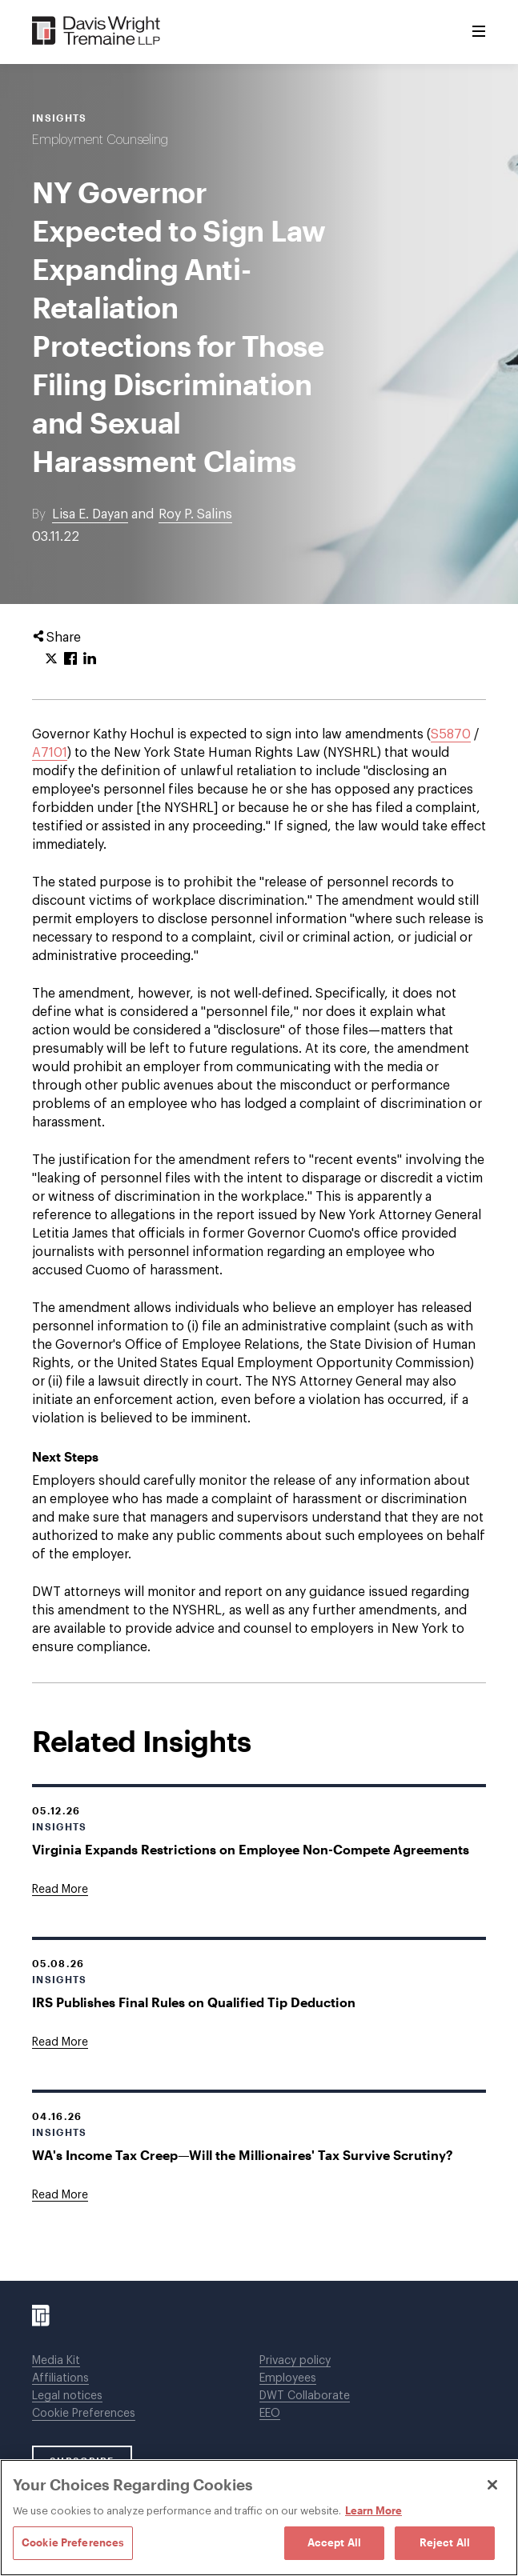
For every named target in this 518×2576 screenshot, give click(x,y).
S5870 (451, 734)
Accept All (334, 2542)
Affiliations (60, 2378)
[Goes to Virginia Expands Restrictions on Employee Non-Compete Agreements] (60, 1889)
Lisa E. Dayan (90, 514)
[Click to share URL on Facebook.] (70, 659)
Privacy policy (295, 2360)
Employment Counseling (100, 140)
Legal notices (67, 2396)
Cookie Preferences (83, 2413)
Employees (287, 2378)
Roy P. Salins (195, 514)
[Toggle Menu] (479, 32)
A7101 (49, 752)
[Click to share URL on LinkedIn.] (89, 659)
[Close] (492, 2484)
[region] (259, 2517)
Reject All (445, 2542)
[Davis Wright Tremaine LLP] (96, 31)
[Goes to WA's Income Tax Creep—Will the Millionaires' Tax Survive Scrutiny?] (60, 2195)
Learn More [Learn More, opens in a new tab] (373, 2510)
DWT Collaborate (304, 2396)
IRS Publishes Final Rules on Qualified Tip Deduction (193, 2002)
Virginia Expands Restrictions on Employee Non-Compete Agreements (250, 1849)
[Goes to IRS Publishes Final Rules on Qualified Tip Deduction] (60, 2042)
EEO (269, 2413)
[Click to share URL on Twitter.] (51, 659)
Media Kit (56, 2360)
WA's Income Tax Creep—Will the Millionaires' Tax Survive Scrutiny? (242, 2154)
